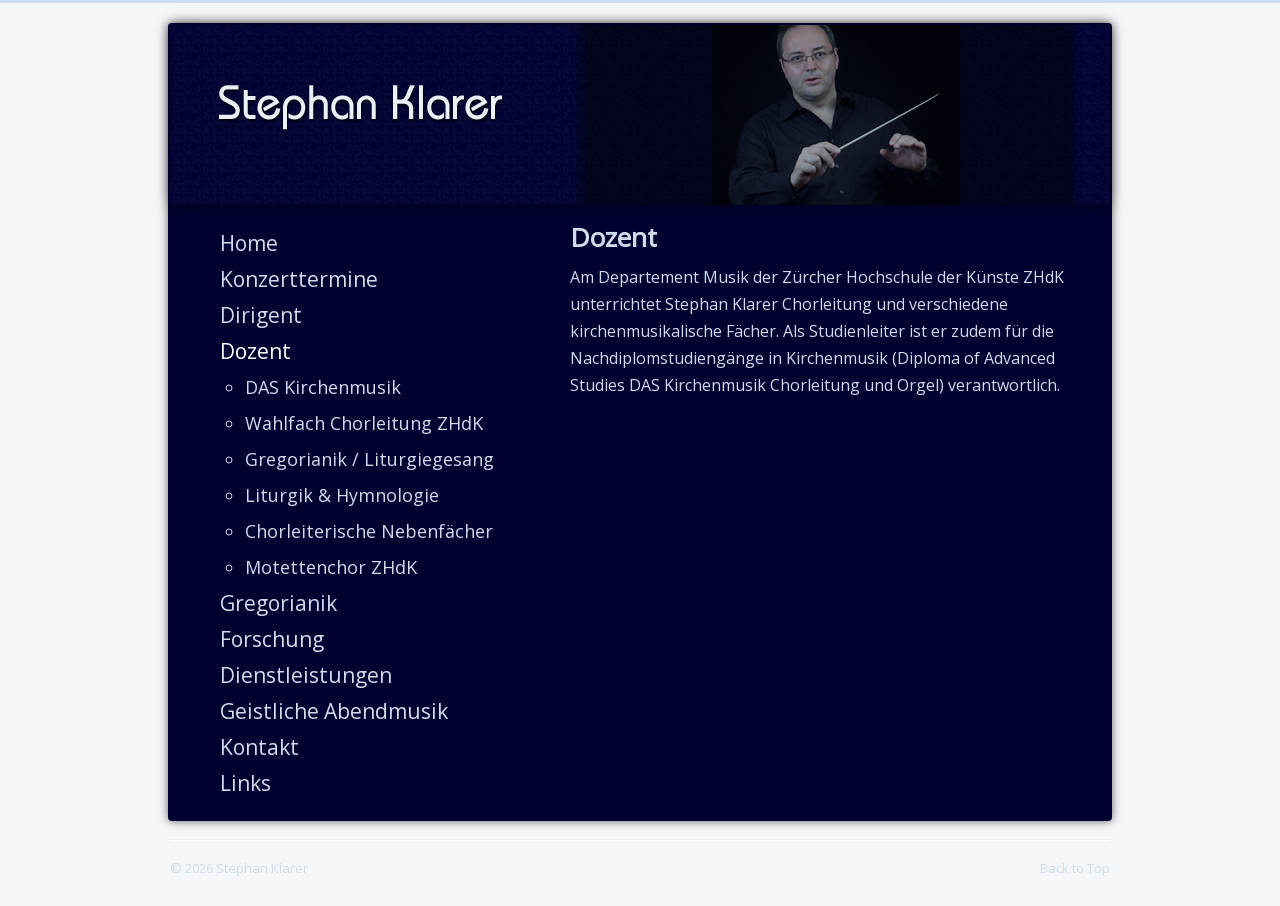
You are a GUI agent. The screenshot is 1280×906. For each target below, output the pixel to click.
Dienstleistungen (306, 675)
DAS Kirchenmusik (323, 387)
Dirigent (261, 315)
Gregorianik (278, 603)
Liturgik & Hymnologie (342, 495)
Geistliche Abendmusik (334, 711)
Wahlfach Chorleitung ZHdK (364, 423)
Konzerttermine (299, 279)
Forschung (272, 639)
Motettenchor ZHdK (331, 567)
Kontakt (259, 747)
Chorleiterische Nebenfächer (369, 531)
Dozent (255, 351)
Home (249, 243)
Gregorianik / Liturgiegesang (369, 459)
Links (245, 783)
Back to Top (1075, 868)
